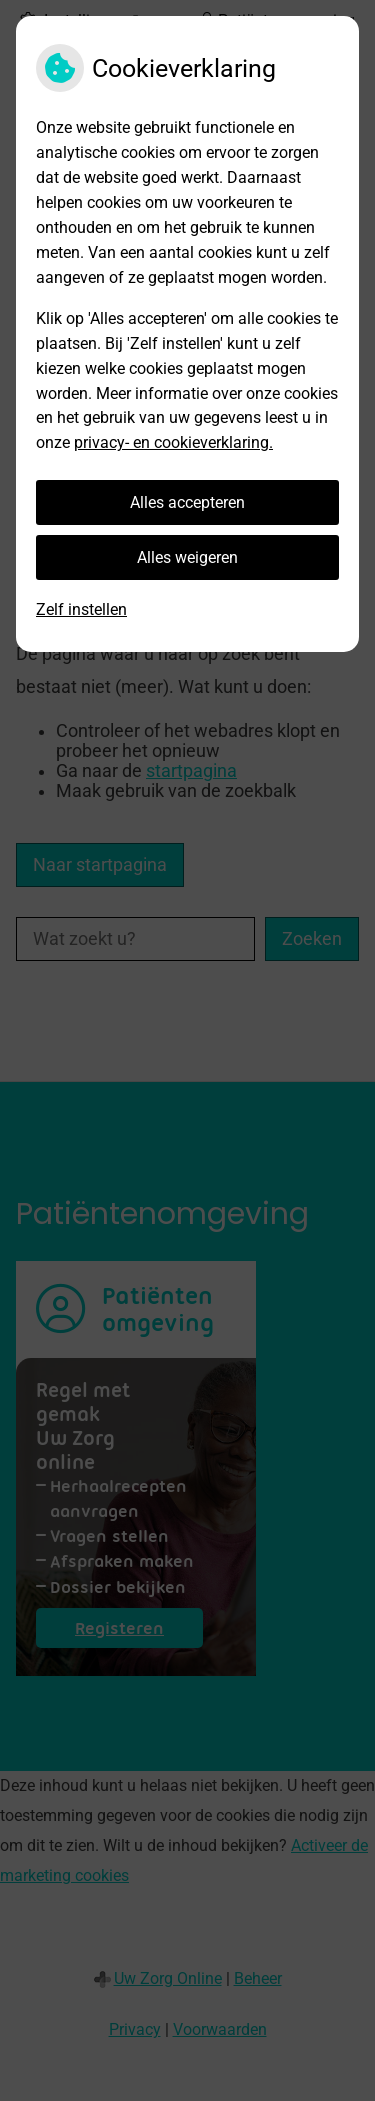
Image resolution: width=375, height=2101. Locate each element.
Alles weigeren (187, 557)
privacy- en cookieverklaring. (173, 442)
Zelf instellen (81, 609)
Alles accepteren (187, 502)
